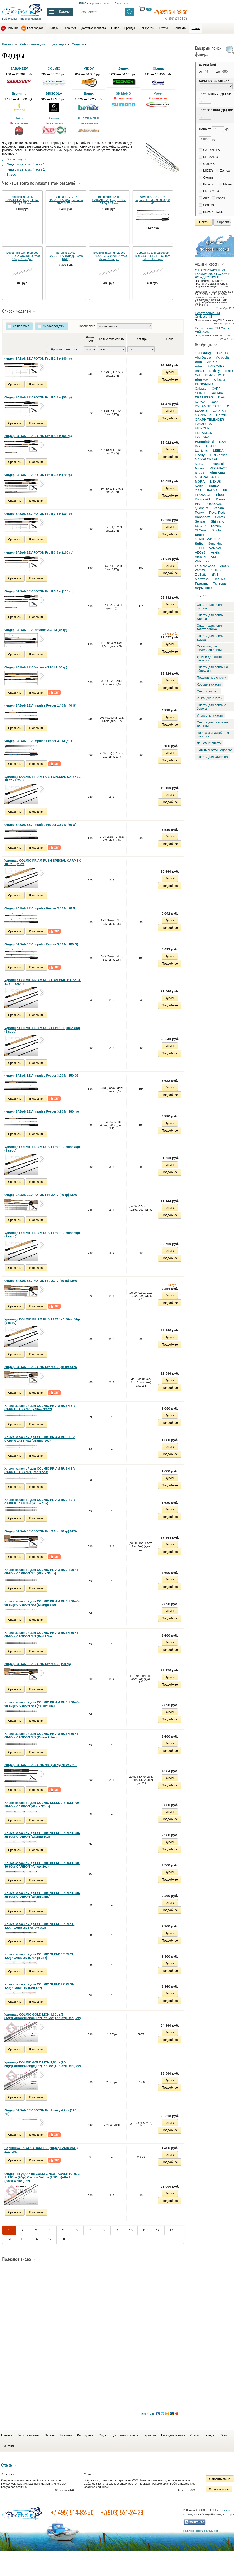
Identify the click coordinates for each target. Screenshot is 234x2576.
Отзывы (50, 2460)
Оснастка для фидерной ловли (209, 648)
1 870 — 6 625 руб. (132, 102)
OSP (198, 490)
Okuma (208, 177)
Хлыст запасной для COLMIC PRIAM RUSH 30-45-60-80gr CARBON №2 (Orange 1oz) (42, 1628)
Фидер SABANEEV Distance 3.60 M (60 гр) (35, 692)
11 (144, 2255)
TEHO (199, 548)
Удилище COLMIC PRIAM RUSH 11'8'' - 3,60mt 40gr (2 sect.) (42, 1054)
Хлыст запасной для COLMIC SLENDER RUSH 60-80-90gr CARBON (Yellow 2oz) (42, 1889)
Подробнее (170, 404)
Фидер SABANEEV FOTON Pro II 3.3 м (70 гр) (38, 499)
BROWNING (204, 384)
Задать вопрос (219, 2514)
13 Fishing (203, 353)
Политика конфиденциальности (201, 2556)
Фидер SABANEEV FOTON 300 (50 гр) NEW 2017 (40, 1790)
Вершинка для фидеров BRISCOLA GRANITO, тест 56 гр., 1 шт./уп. (22, 281)
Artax (199, 366)
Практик (201, 583)
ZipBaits (201, 574)
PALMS (212, 490)
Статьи (164, 28)
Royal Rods (217, 512)
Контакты (180, 28)
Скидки (53, 28)
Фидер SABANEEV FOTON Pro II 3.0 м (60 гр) (38, 461)
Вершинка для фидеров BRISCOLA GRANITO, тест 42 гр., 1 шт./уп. (109, 281)
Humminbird (204, 441)
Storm (199, 534)
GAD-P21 (220, 410)
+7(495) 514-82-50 (72, 2537)
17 (49, 2264)
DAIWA (200, 402)
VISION (200, 557)
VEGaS (200, 552)
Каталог (8, 44)
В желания (36, 409)
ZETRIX (216, 570)
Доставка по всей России (214, 245)
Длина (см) (90, 364)
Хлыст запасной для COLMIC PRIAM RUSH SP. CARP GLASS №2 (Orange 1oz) (39, 1463)
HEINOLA (202, 428)
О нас (115, 28)
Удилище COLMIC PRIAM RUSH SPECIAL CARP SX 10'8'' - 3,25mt (42, 887)
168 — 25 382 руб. (20, 76)
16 (36, 2264)
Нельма (219, 579)
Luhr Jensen (218, 455)
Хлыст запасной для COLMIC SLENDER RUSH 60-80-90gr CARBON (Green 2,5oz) (42, 1919)
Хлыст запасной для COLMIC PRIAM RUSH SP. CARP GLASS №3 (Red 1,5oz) (39, 1495)
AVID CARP (216, 366)
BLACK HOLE (213, 212)
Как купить (147, 28)
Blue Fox (202, 379)
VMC (214, 557)
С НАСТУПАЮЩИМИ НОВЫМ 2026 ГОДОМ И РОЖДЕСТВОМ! (213, 273)
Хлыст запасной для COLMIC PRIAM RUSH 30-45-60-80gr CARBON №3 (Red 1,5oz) (42, 1659)
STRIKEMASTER (207, 539)
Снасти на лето (208, 691)
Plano (220, 495)
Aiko (206, 198)
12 (158, 2255)
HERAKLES (203, 433)
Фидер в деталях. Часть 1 (26, 189)
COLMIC (209, 163)
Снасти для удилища (212, 757)
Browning (209, 184)
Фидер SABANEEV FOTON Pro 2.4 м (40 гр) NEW (40, 1220)
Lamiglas (201, 450)
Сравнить (14, 409)
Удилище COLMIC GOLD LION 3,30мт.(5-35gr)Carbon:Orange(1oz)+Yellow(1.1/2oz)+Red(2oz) (42, 2041)
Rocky (199, 512)
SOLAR (200, 526)
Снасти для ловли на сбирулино (212, 668)
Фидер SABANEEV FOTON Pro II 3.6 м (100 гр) (38, 577)
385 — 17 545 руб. (95, 103)
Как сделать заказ (173, 2460)
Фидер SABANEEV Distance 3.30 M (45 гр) (35, 655)
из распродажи (53, 351)
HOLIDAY (202, 437)
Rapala (218, 508)
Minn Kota (217, 472)
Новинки (12, 28)
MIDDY (208, 170)
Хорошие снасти (209, 684)
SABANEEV (211, 150)
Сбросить (224, 222)
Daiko (222, 397)
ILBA (222, 441)
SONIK (216, 526)
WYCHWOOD (205, 565)
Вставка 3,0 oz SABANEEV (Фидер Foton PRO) (66, 281)
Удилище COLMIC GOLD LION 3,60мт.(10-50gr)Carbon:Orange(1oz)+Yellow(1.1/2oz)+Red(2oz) (42, 2088)
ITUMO (211, 446)
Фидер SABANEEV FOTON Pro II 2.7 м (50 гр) (38, 422)
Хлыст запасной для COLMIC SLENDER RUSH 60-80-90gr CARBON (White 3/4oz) (42, 1829)
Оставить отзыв (219, 2504)
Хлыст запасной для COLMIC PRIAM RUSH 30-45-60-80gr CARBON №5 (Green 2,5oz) (42, 1760)
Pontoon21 (203, 499)
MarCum (201, 464)
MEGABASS (218, 468)
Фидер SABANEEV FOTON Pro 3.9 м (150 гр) (37, 1689)
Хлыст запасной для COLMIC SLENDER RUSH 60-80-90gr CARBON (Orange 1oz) (42, 1859)
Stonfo (216, 530)
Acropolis (222, 357)
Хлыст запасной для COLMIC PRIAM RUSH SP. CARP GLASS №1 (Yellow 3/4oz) (39, 1432)
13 (171, 2255)
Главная (6, 2460)
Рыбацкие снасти (209, 698)
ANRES (212, 362)
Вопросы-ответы (28, 2460)
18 (63, 2264)
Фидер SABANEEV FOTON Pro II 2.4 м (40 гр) (38, 383)
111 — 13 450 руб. (20, 103)
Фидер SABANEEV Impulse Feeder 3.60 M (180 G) (41, 969)
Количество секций (111, 363)
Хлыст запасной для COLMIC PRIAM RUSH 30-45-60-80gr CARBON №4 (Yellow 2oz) (42, 1728)
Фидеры (78, 44)
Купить (169, 396)
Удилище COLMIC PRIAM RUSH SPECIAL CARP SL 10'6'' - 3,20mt (42, 803)
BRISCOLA (211, 191)
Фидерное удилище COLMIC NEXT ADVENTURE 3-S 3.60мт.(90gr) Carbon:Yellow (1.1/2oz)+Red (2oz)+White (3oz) (42, 2202)
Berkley (214, 371)
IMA (198, 446)
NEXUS (215, 481)
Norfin (199, 486)
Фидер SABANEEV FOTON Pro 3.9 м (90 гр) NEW (40, 1556)
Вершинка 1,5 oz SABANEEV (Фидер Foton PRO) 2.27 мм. (109, 225)
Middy (199, 472)
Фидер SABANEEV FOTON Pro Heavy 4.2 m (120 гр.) (40, 2136)
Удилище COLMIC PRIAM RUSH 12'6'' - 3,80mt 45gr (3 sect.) (42, 1173)
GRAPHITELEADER (209, 419)
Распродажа (35, 28)
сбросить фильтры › (64, 374)
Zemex (225, 170)
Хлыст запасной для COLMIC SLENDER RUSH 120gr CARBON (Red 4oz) (39, 2011)
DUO (214, 402)
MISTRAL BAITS (207, 477)
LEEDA (218, 450)
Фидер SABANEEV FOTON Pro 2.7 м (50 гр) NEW (40, 1305)
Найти (203, 222)
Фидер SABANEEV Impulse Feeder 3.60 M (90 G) (152, 225)
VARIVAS (215, 548)
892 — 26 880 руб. (95, 77)
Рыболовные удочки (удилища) (43, 44)
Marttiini (218, 464)
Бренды (129, 28)
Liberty (200, 455)
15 (22, 2264)
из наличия (21, 351)
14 (9, 2264)
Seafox (220, 517)
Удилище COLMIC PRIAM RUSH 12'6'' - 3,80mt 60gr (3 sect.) (42, 1259)
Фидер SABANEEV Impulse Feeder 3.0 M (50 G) (39, 766)
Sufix (199, 543)
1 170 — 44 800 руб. (57, 103)
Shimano (217, 521)
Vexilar (215, 552)
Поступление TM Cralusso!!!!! (207, 314)
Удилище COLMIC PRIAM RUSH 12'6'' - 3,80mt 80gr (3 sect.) (42, 1345)
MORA (200, 481)
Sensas (208, 205)
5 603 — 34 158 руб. (132, 76)
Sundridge (215, 543)
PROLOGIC (214, 503)
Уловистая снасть (210, 715)
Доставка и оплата (93, 28)
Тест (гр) (141, 363)
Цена (169, 363)
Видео (11, 199)
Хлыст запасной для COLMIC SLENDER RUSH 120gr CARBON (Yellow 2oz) (39, 1950)
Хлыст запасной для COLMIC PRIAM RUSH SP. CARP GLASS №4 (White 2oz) (39, 1526)
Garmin (221, 415)
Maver (227, 184)
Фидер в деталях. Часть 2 (26, 194)
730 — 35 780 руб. (57, 76)
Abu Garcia (203, 357)
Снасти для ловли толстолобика (210, 627)
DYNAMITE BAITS (208, 406)
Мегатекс (202, 579)
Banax (220, 198)
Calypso (201, 388)
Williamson (203, 561)
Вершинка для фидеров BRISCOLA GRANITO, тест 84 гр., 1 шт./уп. (152, 281)
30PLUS (222, 353)
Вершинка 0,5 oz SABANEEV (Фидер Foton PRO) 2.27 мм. (22, 225)
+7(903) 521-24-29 (122, 2537)
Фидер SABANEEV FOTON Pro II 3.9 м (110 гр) (38, 616)
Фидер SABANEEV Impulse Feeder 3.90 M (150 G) (41, 1100)
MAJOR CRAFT (206, 459)
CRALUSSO (204, 397)
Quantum (201, 508)
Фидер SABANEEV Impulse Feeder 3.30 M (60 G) (40, 849)
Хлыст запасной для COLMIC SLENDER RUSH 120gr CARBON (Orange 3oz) (39, 1981)
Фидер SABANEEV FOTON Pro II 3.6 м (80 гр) (38, 538)
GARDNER (203, 415)
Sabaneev (202, 517)
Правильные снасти (211, 677)
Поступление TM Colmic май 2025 (212, 330)
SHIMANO (210, 157)
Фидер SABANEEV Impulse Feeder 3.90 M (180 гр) (41, 1136)
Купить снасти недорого (214, 750)
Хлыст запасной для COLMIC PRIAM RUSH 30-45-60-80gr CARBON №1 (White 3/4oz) (42, 1596)
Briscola (219, 379)
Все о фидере (17, 184)
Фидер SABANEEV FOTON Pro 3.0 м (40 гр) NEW (40, 1392)
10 (131, 2255)
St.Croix (200, 530)
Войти (196, 28)
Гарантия (70, 28)
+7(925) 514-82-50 (175, 11)
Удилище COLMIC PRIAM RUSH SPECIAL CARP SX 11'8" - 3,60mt (42, 1006)
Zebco (224, 565)
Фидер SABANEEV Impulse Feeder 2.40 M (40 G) (40, 730)
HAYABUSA (203, 424)
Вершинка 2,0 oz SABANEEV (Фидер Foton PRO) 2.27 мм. (66, 225)
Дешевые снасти (209, 743)
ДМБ (215, 574)
